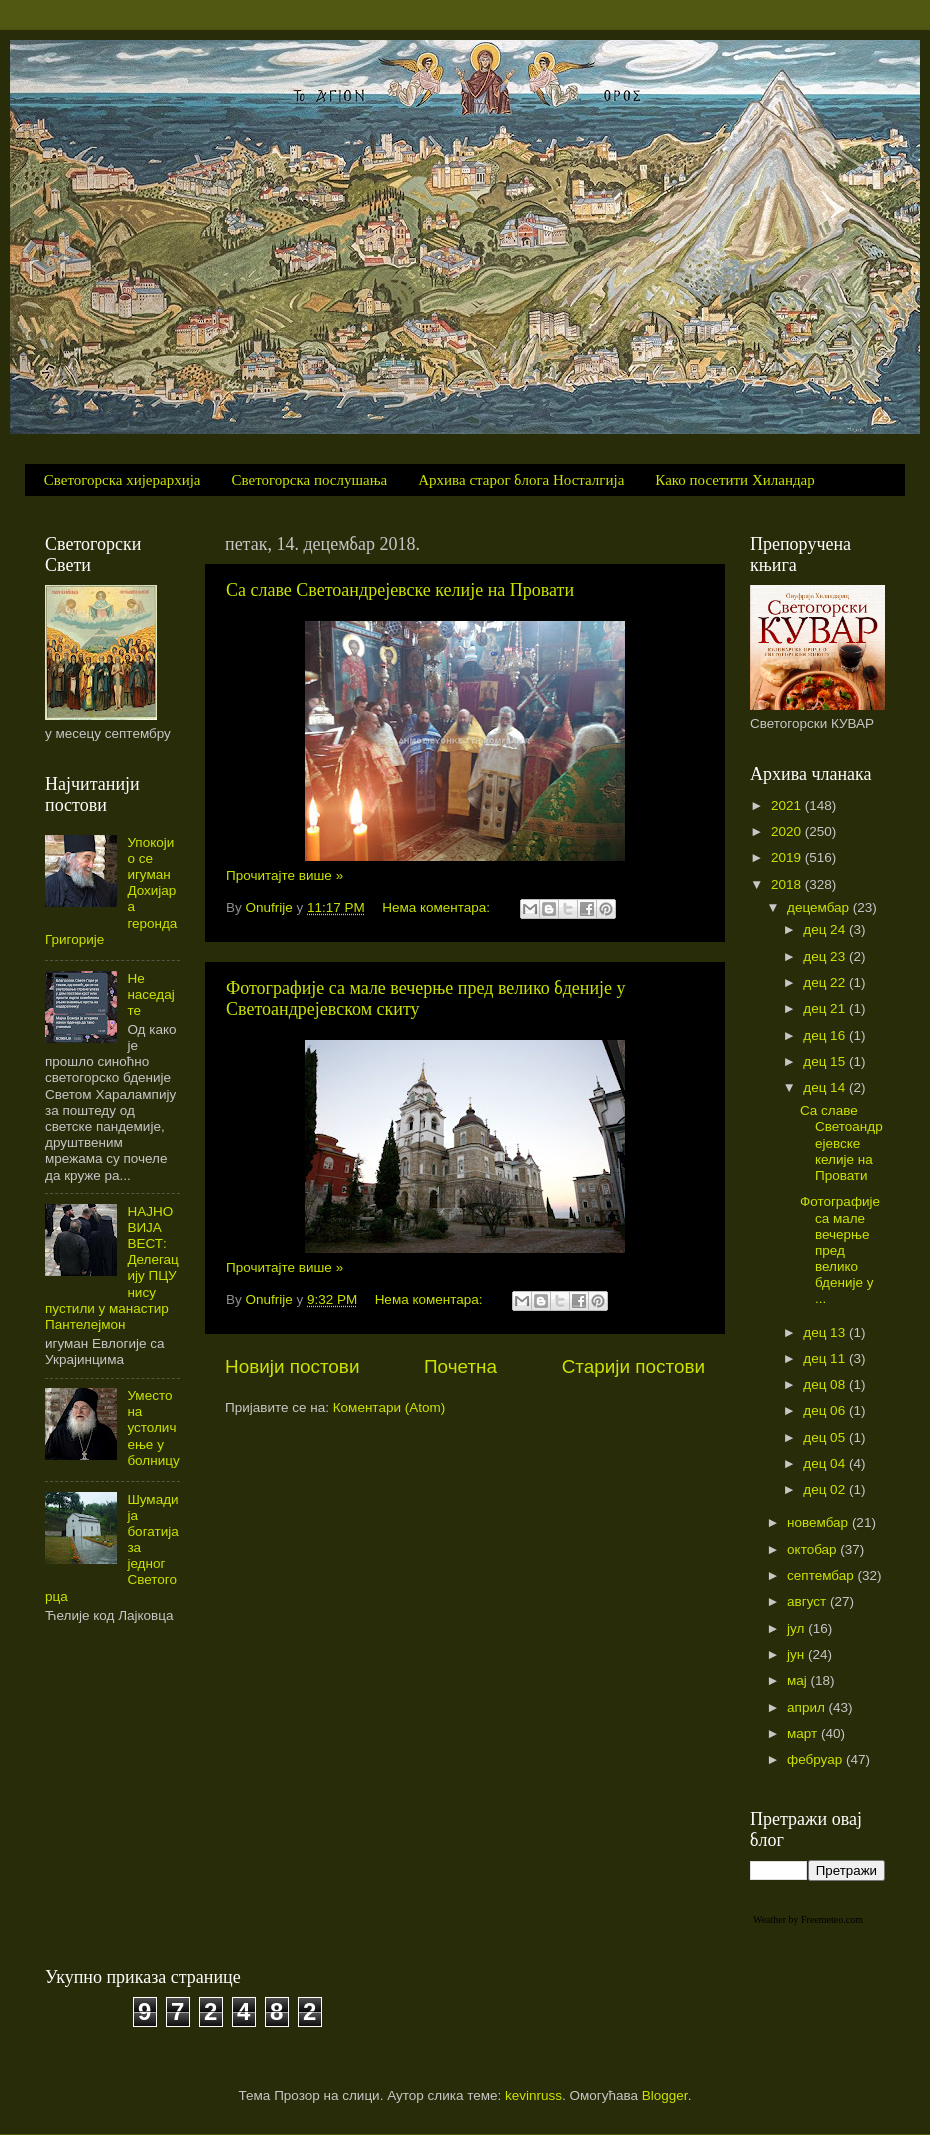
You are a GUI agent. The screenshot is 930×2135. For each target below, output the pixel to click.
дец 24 (826, 929)
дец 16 (826, 1035)
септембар (822, 1575)
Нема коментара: (438, 907)
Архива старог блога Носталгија (521, 480)
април (808, 1707)
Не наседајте (150, 994)
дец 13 (826, 1332)
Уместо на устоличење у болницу (153, 1428)
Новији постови (292, 1366)
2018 (788, 884)
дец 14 (826, 1087)
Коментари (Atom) (389, 1407)
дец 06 (826, 1410)
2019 (788, 857)
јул (797, 1628)
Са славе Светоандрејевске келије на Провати (400, 590)
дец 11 (826, 1358)
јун (797, 1654)
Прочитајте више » (284, 875)
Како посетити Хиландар (734, 480)
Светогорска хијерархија (122, 480)
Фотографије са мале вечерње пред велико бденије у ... (840, 1250)
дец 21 (826, 1008)
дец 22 (826, 982)
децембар (820, 907)
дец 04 (826, 1463)
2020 (788, 831)
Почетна (460, 1366)
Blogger (665, 2095)
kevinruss (533, 2095)
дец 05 (826, 1437)
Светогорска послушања (310, 480)
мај (799, 1680)
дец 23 (826, 956)
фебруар (816, 1759)
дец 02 (826, 1489)
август (808, 1601)
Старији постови (633, 1366)
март (804, 1733)
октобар (813, 1549)
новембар (819, 1522)
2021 (788, 805)
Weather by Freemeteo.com (808, 1919)
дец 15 (826, 1061)
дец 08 (826, 1384)
